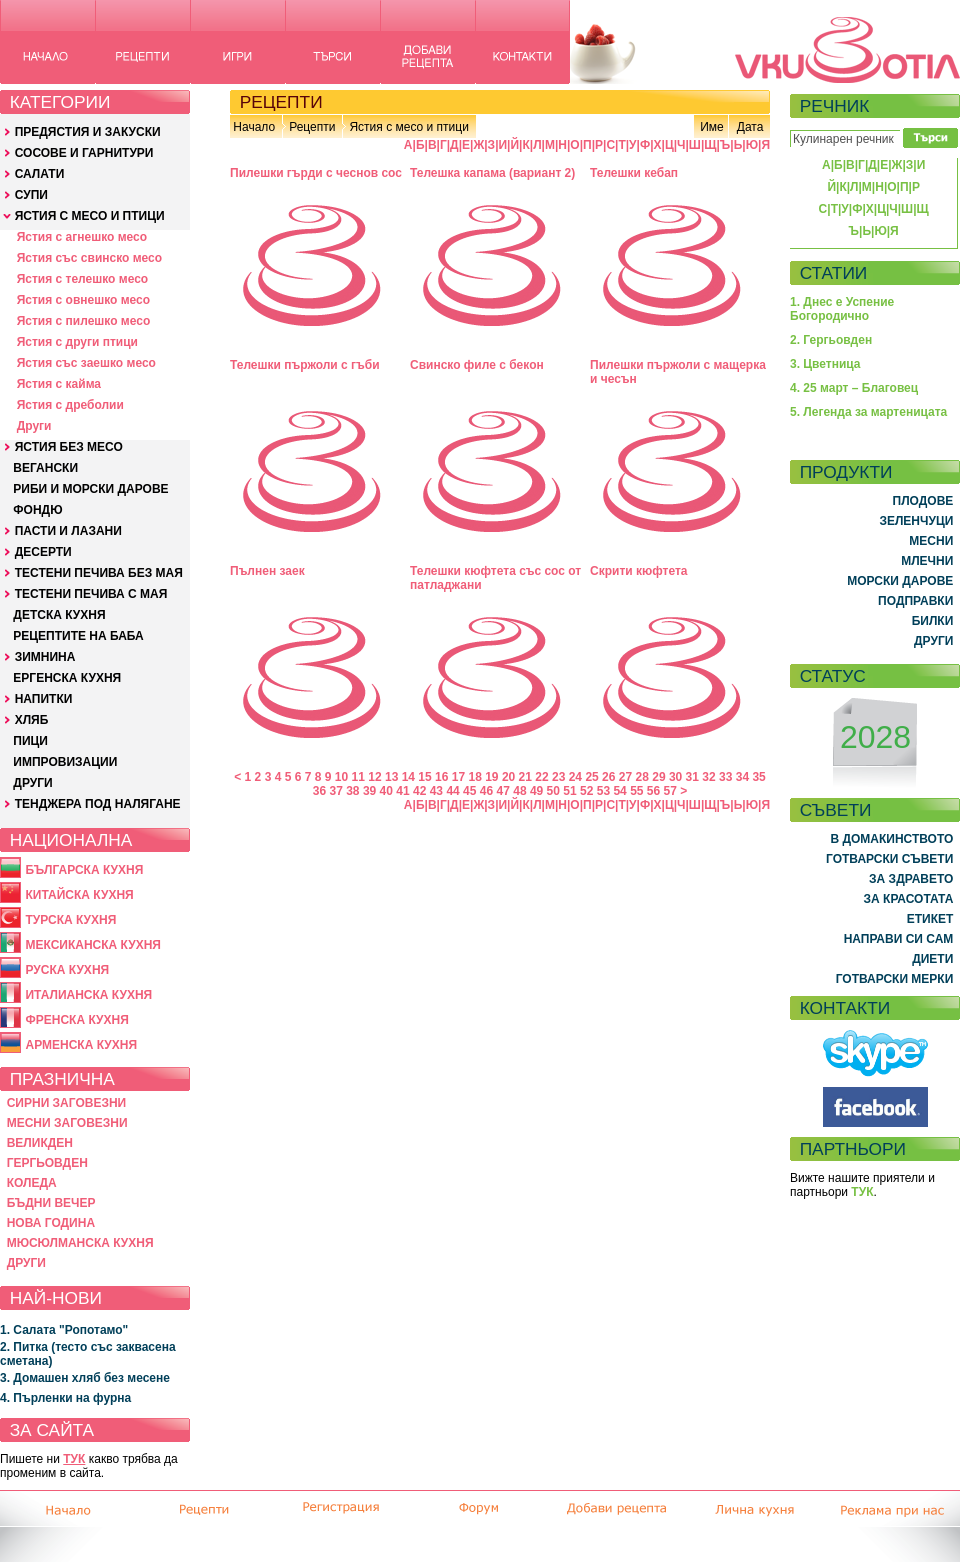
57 (670, 791)
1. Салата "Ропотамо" (64, 1330)
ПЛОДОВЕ (923, 501)
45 (469, 791)
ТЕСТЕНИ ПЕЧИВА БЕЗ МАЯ (99, 573)
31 (692, 777)
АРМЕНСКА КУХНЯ (81, 1045)
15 (424, 777)
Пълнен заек (267, 571)
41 (402, 791)
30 (675, 777)
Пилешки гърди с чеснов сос (316, 173)
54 (619, 791)
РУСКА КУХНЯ (67, 970)
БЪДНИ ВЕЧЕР (51, 1203)
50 (553, 791)
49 (536, 791)
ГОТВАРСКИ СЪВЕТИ (889, 859)
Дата (750, 127)
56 (653, 791)
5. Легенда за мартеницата (868, 412)
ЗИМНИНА (45, 657)
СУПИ (31, 195)
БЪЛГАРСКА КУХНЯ (84, 870)
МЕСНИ (931, 541)
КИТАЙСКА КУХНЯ (79, 895)
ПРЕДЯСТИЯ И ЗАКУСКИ (88, 132)
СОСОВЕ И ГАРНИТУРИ (84, 153)
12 (374, 777)
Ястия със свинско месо (89, 258)
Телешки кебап (634, 173)
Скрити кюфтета (639, 571)
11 (358, 777)
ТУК (74, 1459)
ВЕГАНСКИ (45, 468)
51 (569, 791)
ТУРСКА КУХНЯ (70, 920)
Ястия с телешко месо (83, 279)
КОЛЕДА (32, 1183)
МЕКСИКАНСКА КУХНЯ (93, 945)
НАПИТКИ (44, 699)
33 (725, 777)
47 (503, 791)
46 (486, 791)
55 (636, 791)
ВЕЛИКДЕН (40, 1143)
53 (603, 791)
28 (642, 777)
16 (441, 777)
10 (341, 777)
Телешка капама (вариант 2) (492, 173)
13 (391, 777)
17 (458, 777)
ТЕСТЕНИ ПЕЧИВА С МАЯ (91, 594)
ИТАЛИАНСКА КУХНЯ (88, 995)
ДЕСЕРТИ (43, 552)
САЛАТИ (40, 174)
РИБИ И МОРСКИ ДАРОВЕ (90, 489)
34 (742, 777)
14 (408, 777)
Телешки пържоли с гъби (305, 365)
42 (419, 791)
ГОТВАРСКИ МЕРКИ (895, 979)
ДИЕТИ (932, 959)
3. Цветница (825, 364)
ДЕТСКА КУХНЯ (59, 615)
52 (586, 791)
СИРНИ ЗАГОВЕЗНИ (67, 1103)
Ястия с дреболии (70, 405)
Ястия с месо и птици (408, 127)
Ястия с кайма (59, 384)
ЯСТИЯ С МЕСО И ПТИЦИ (90, 216)
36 (319, 791)
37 (335, 791)
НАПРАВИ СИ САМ (899, 939)
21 (525, 777)
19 (491, 777)
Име (712, 127)
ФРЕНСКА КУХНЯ (76, 1020)
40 (386, 791)
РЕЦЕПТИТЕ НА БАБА (78, 636)
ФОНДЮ (37, 510)
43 (436, 791)
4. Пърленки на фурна (65, 1398)
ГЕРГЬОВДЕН (47, 1163)
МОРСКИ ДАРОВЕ (900, 581)
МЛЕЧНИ (927, 561)
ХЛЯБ (32, 720)
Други (34, 426)
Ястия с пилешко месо (84, 321)
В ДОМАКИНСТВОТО (891, 839)
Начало (254, 127)
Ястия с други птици (77, 342)
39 (369, 791)
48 (519, 791)
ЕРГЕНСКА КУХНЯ (67, 678)
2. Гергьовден (831, 340)
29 (658, 777)
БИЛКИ (933, 621)
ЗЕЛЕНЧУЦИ (916, 521)
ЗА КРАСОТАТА (909, 899)
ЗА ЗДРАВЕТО (911, 879)
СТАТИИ (834, 273)
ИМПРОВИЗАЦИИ (65, 762)
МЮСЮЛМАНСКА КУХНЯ (80, 1243)
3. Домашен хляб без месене (85, 1378)
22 (541, 777)
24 (575, 777)
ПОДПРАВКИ (915, 601)
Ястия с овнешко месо (83, 300)
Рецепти (312, 127)
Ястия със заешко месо (86, 363)
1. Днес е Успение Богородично (842, 309)
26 (608, 777)
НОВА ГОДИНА (51, 1223)
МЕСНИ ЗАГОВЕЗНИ (67, 1123)
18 (474, 777)
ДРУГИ (32, 783)
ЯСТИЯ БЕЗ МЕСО (69, 447)
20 (508, 777)
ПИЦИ (30, 741)
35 (758, 777)
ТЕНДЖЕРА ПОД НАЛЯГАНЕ (98, 804)
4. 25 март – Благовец (854, 388)
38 (352, 791)
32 (708, 777)
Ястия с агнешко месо (82, 237)
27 (625, 777)
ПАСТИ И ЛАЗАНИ (68, 531)
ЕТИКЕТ (930, 919)
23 (558, 777)
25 (591, 777)
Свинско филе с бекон (477, 365)
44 (452, 791)
